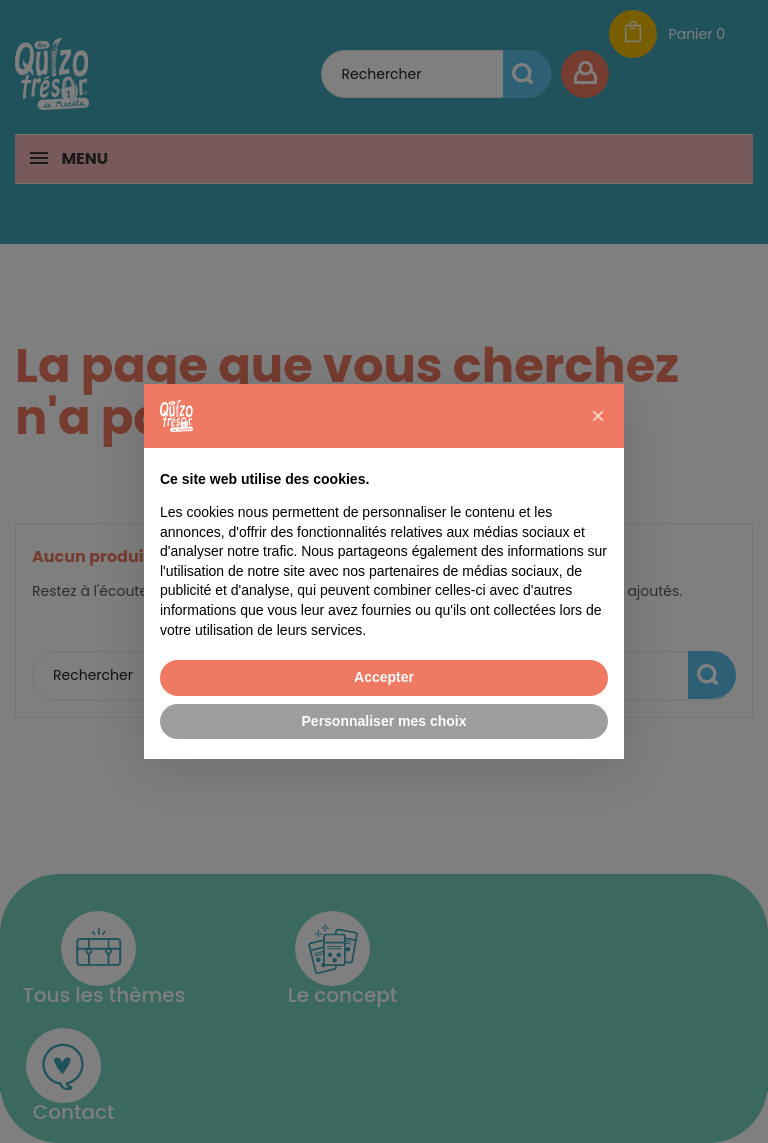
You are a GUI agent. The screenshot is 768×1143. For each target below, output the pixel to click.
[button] (598, 416)
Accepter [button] (384, 677)
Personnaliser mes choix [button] (384, 721)
